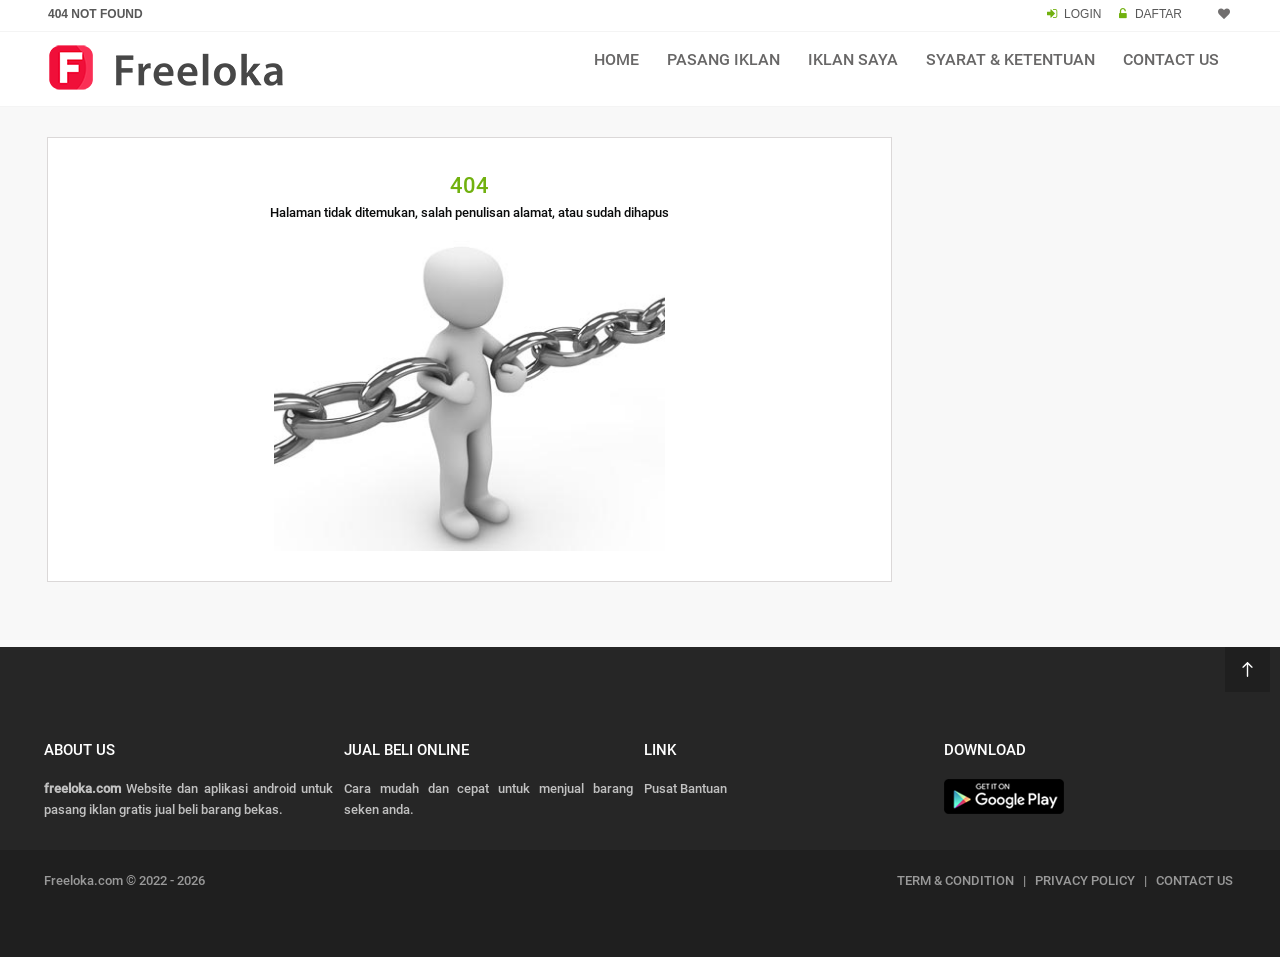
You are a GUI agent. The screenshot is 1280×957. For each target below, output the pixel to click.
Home (616, 59)
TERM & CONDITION (955, 880)
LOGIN (1082, 14)
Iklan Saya (853, 59)
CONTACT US (1194, 880)
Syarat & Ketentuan (1010, 59)
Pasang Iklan (723, 59)
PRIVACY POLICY (1085, 880)
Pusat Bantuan (685, 788)
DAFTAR (1158, 14)
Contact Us (1171, 59)
